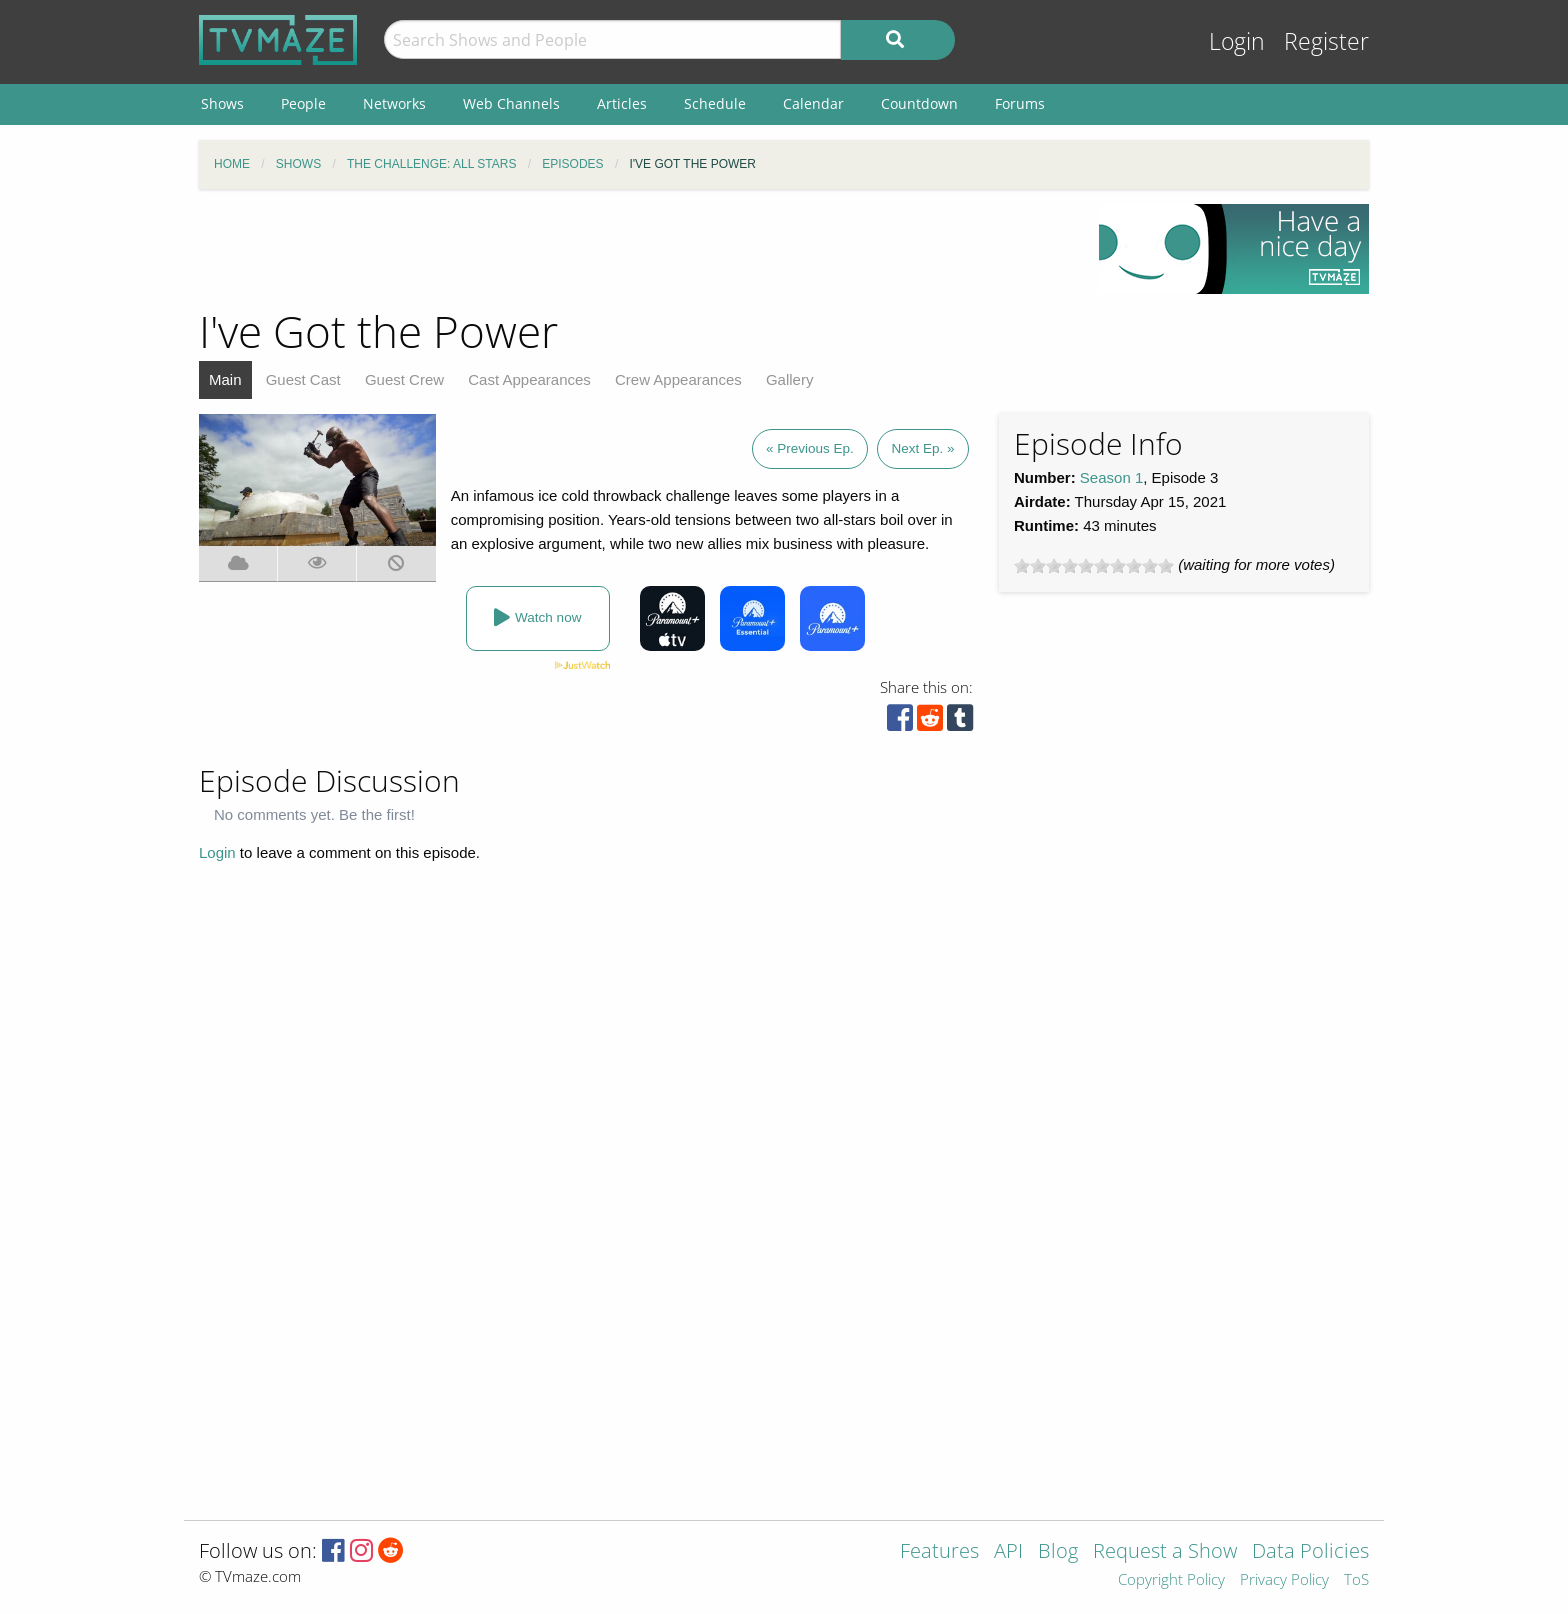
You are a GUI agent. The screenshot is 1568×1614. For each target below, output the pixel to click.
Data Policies (1310, 1552)
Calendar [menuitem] (813, 103)
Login (1237, 41)
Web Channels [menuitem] (511, 103)
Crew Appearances (678, 379)
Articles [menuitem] (622, 103)
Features (939, 1552)
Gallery (790, 379)
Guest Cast (303, 379)
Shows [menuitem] (222, 103)
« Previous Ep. (810, 448)
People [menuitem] (303, 103)
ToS (1356, 1580)
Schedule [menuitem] (715, 103)
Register (1326, 41)
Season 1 (1111, 477)
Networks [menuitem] (394, 103)
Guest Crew (404, 379)
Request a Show (1165, 1552)
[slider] (1094, 566)
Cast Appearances (529, 379)
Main (225, 379)
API (1008, 1552)
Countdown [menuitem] (919, 103)
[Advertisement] (634, 249)
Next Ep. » (922, 448)
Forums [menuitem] (1020, 103)
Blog (1058, 1552)
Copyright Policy (1171, 1580)
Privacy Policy (1284, 1580)
